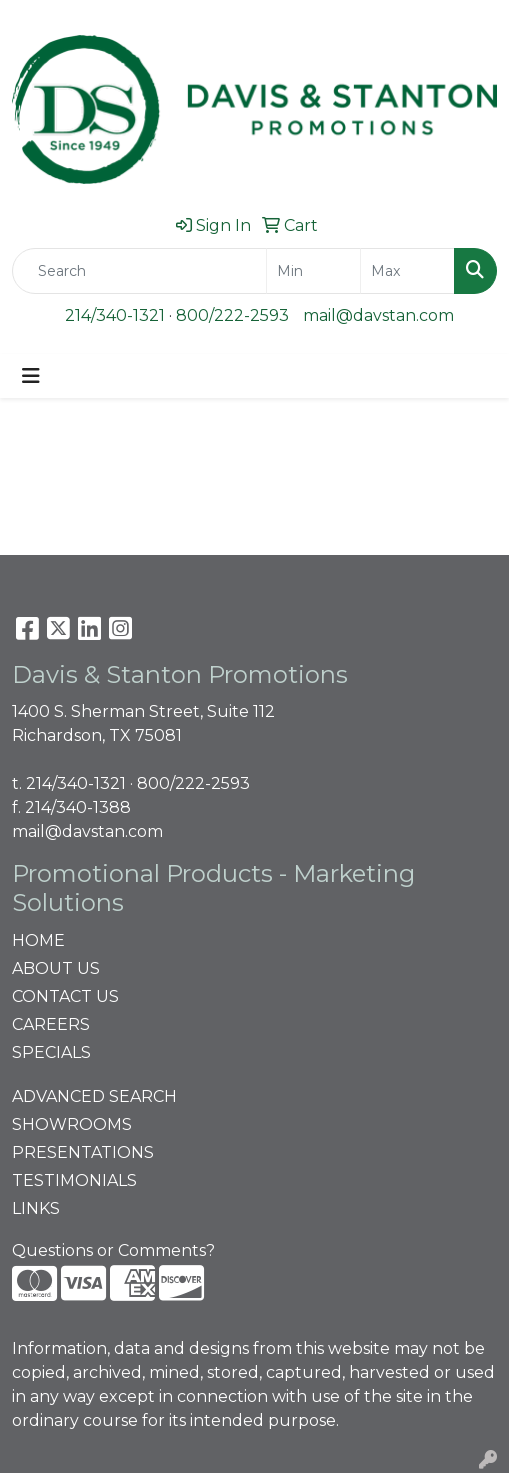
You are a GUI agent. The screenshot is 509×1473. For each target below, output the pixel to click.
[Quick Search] (139, 271)
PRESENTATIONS (83, 1152)
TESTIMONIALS (74, 1180)
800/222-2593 (232, 315)
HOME (38, 940)
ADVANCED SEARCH (94, 1096)
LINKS (36, 1208)
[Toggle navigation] (31, 376)
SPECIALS (51, 1052)
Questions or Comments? (113, 1250)
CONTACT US (65, 996)
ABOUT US (56, 968)
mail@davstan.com (378, 315)
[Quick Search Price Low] (313, 271)
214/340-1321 (115, 315)
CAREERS (51, 1024)
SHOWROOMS (72, 1124)
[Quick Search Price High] (407, 271)
